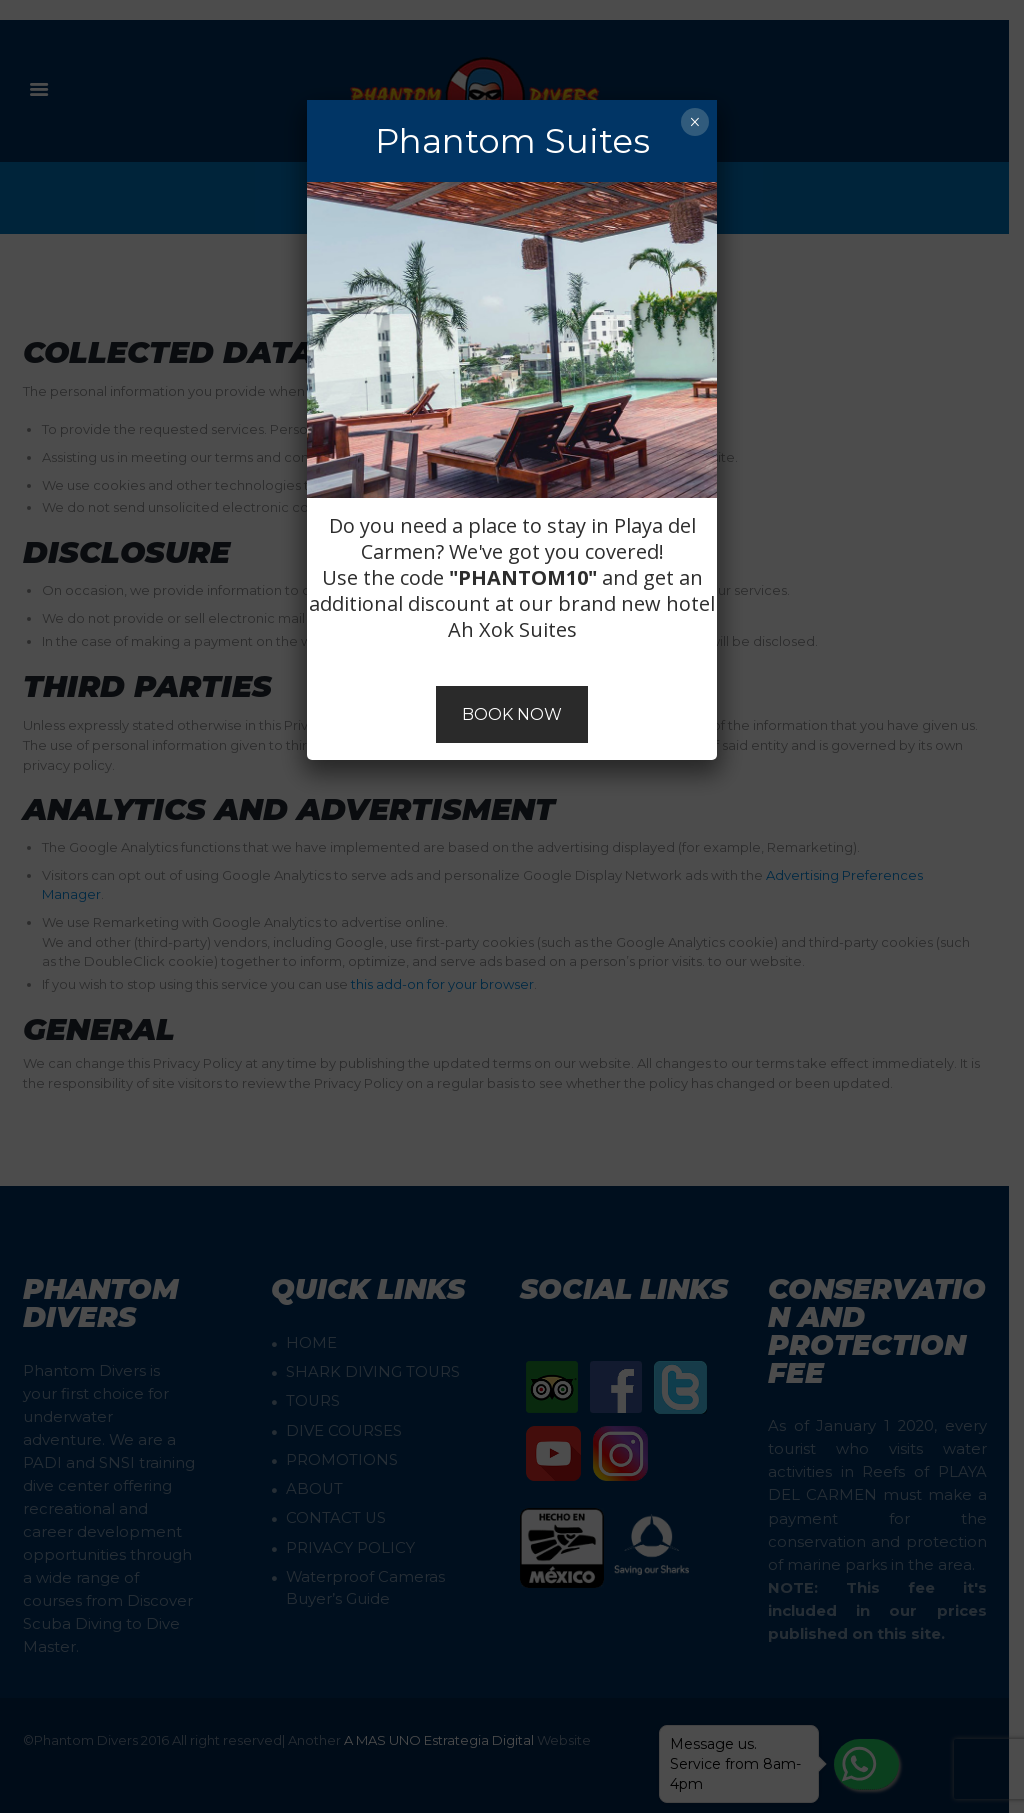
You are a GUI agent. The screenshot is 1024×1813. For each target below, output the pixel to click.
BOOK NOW (512, 714)
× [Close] (694, 122)
